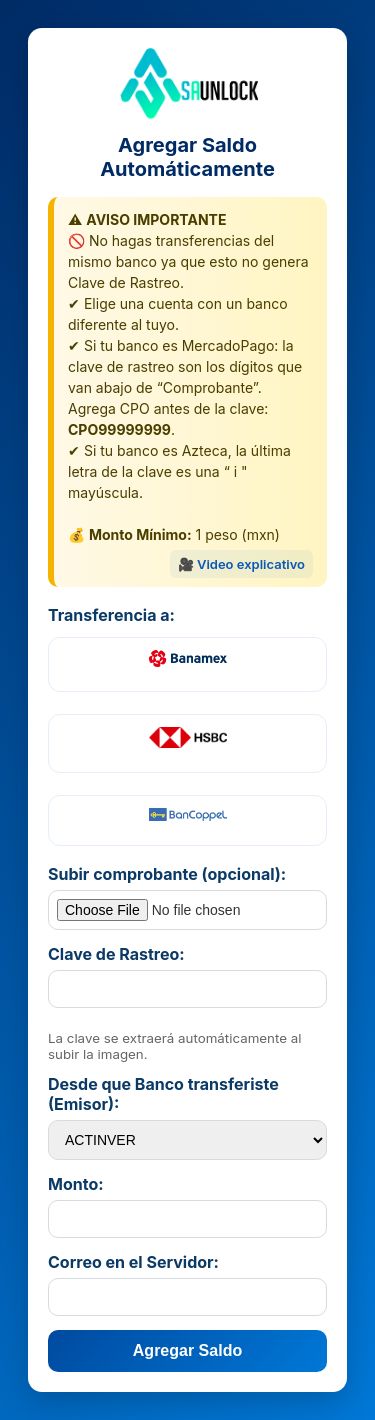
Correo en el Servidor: (133, 1262)
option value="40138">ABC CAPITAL (187, 1140)
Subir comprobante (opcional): (167, 874)
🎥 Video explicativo (241, 564)
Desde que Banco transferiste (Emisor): (163, 1094)
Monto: (76, 1184)
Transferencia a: (111, 615)
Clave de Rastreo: (116, 954)
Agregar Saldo (187, 1350)
